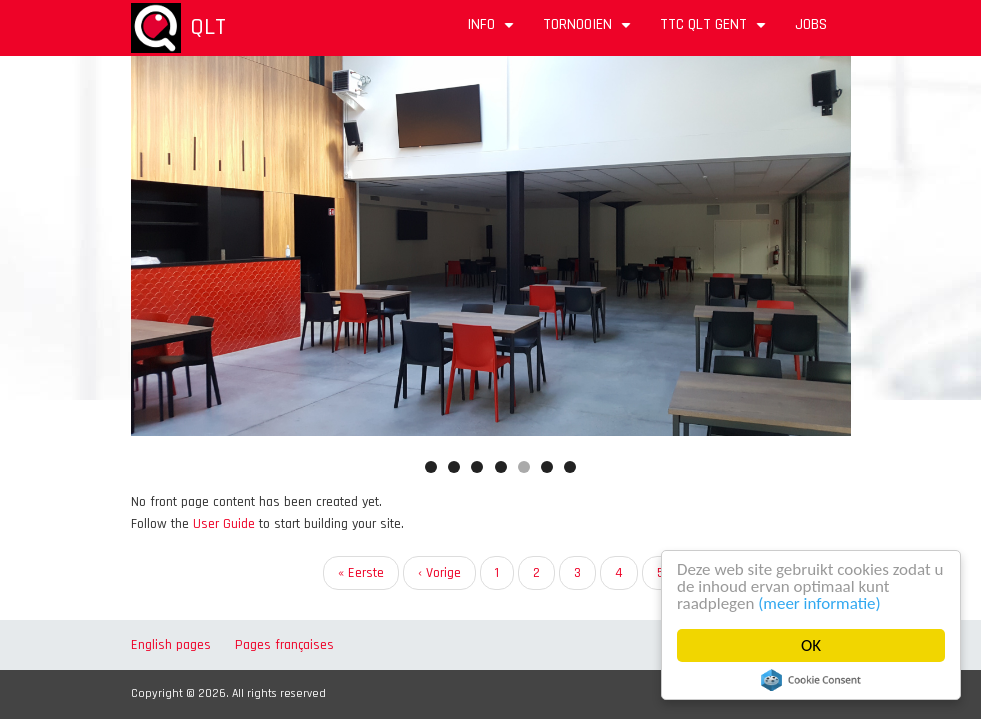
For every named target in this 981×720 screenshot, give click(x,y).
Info (493, 31)
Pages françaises (284, 645)
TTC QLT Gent (715, 31)
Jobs (811, 24)
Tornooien (589, 31)
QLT (208, 27)
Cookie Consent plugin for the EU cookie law (811, 680)
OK (811, 645)
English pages (171, 645)
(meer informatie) (819, 603)
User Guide (224, 524)
